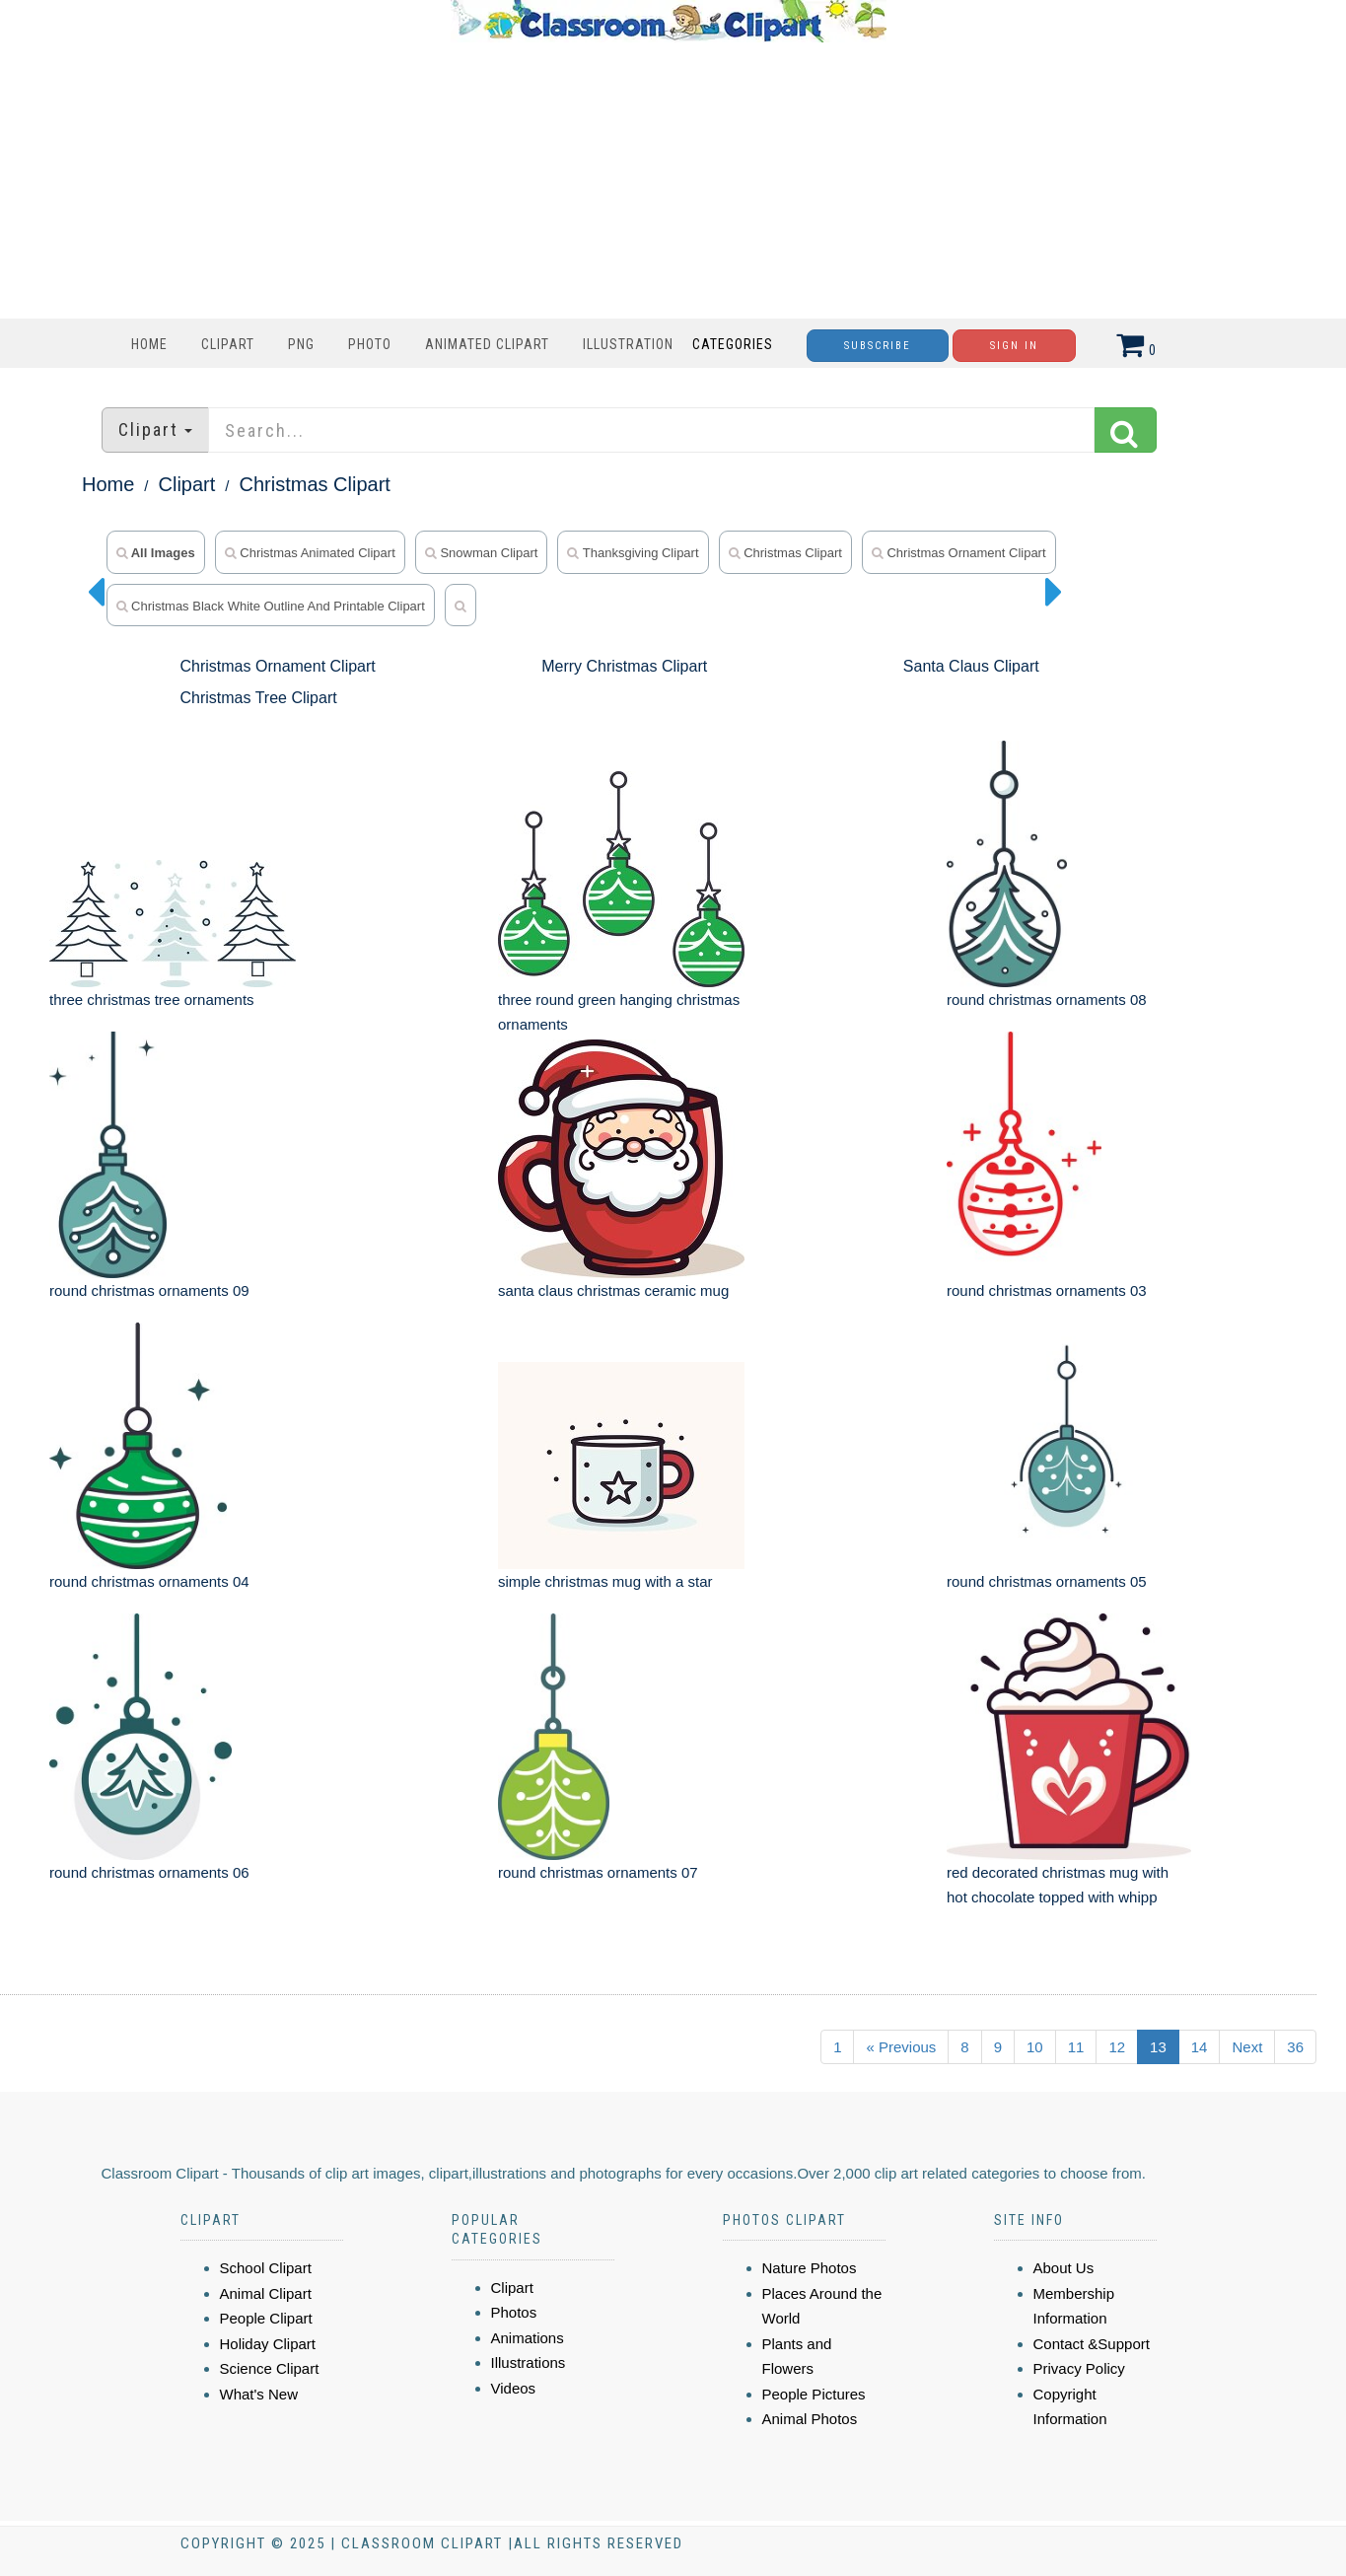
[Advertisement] (668, 180)
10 (1035, 2047)
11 (1076, 2047)
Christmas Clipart (315, 484)
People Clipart (266, 2318)
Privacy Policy (1079, 2368)
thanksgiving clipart (632, 552)
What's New (259, 2394)
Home (149, 344)
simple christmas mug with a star (605, 1581)
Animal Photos (810, 2418)
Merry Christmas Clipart (624, 666)
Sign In (1014, 345)
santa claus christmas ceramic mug (613, 1290)
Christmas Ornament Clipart (959, 552)
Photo (369, 344)
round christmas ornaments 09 (149, 1290)
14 (1199, 2047)
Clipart (227, 344)
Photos (514, 2312)
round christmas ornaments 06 (149, 1872)
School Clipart (266, 2267)
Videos (513, 2388)
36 (1295, 2047)
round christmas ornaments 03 (1047, 1290)
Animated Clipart (487, 344)
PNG (301, 344)
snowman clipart (481, 552)
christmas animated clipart (310, 552)
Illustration (628, 344)
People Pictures (814, 2394)
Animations (527, 2337)
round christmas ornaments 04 (149, 1581)
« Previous (901, 2047)
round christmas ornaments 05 (1047, 1581)
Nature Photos (809, 2267)
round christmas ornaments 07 (598, 1872)
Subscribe (877, 345)
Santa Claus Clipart (971, 666)
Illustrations (528, 2362)
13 (1158, 2047)
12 (1116, 2047)
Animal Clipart (266, 2293)
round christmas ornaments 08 (1047, 999)
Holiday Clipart (268, 2343)
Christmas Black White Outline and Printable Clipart (270, 606)
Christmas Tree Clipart (258, 697)
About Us (1064, 2267)
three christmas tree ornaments (151, 999)
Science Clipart (269, 2368)
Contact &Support (1091, 2343)
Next (1247, 2047)
